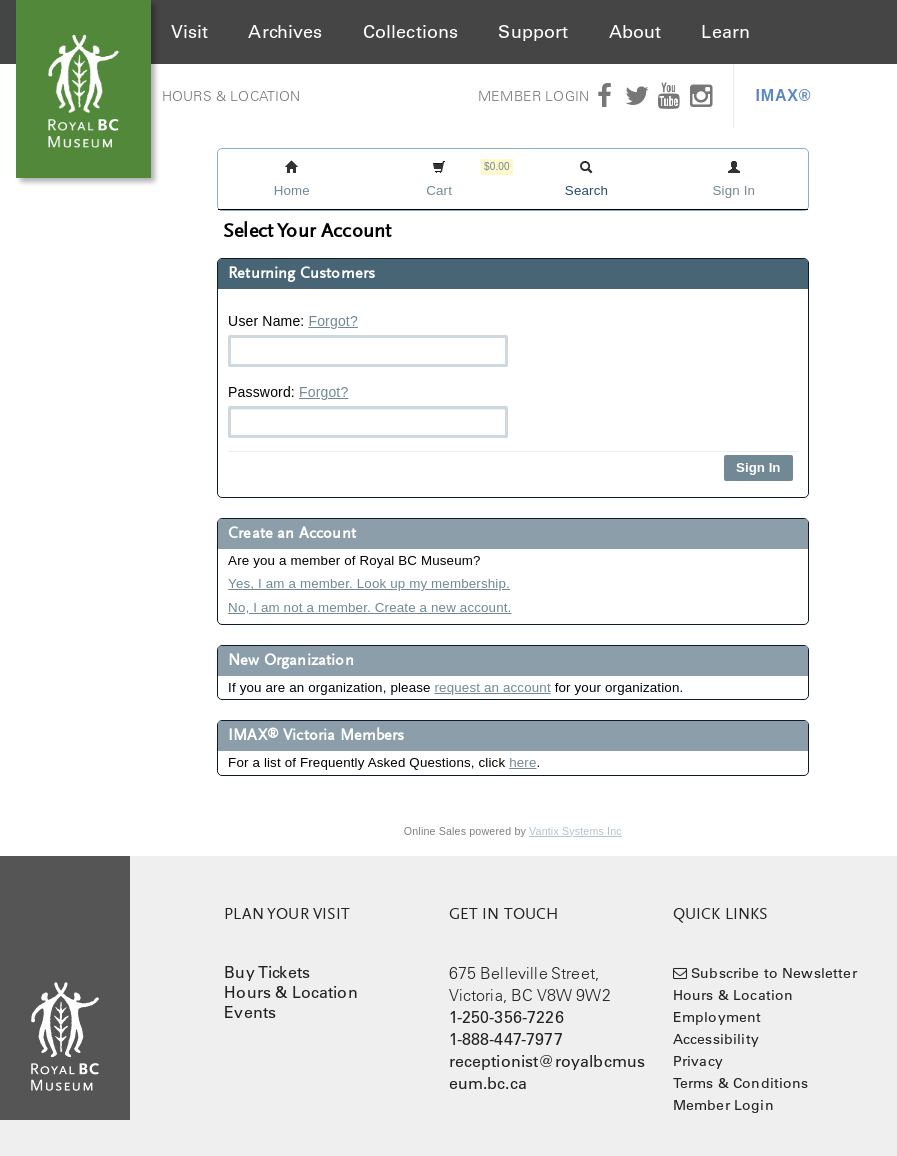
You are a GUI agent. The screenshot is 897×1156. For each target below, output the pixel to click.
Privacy (698, 1061)
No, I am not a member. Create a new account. (369, 607)
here (522, 762)
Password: (368, 411)
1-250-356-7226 (506, 1017)
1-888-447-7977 (506, 1039)
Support (533, 32)
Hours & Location (231, 96)
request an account (493, 687)
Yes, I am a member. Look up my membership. (369, 583)
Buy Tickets (267, 972)
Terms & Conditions (741, 1083)
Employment (717, 1017)
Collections (411, 32)
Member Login (533, 96)
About (635, 32)
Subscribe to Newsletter (774, 973)
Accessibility (716, 1039)
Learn (725, 32)
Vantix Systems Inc (575, 831)
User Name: (368, 340)
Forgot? (332, 321)
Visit (190, 32)
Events (250, 1012)
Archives (285, 32)
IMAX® (784, 95)
